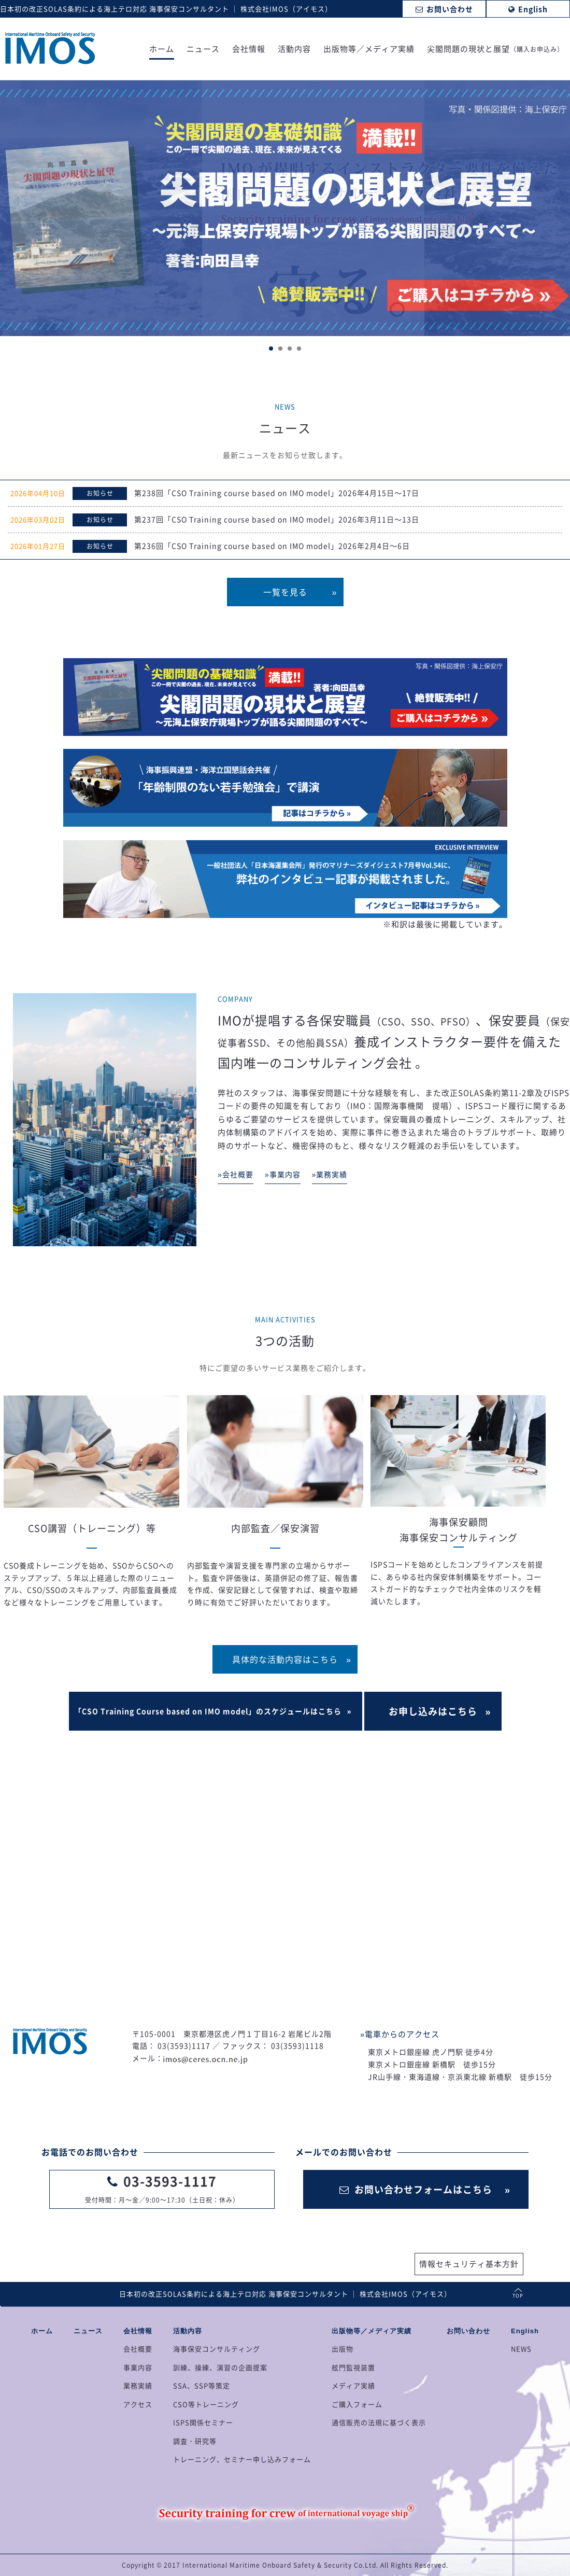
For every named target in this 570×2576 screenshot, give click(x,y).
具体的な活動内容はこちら (285, 1659)
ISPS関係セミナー (203, 2422)
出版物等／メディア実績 (369, 49)
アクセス (137, 2404)
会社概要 (137, 2349)
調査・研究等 (195, 2441)
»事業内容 (283, 1174)
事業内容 (137, 2367)
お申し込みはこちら (433, 1711)
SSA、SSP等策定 (201, 2385)
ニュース (203, 49)
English (525, 2331)
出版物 (342, 2349)
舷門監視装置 (353, 2367)
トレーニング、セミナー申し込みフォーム (242, 2459)
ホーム (161, 49)
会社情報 (248, 49)
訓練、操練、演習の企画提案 (220, 2367)
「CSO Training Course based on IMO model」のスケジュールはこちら (207, 1711)
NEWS (521, 2349)
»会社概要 (235, 1174)
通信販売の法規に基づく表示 (379, 2422)
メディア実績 (353, 2385)
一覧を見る (285, 592)
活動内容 (294, 49)
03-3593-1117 (170, 2181)
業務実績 (137, 2385)
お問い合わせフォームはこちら (415, 2189)
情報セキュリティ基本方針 (469, 2263)
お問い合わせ (468, 2331)
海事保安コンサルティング (216, 2349)
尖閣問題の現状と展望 (495, 49)
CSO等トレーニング (206, 2404)
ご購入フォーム (357, 2404)
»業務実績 (330, 1174)
